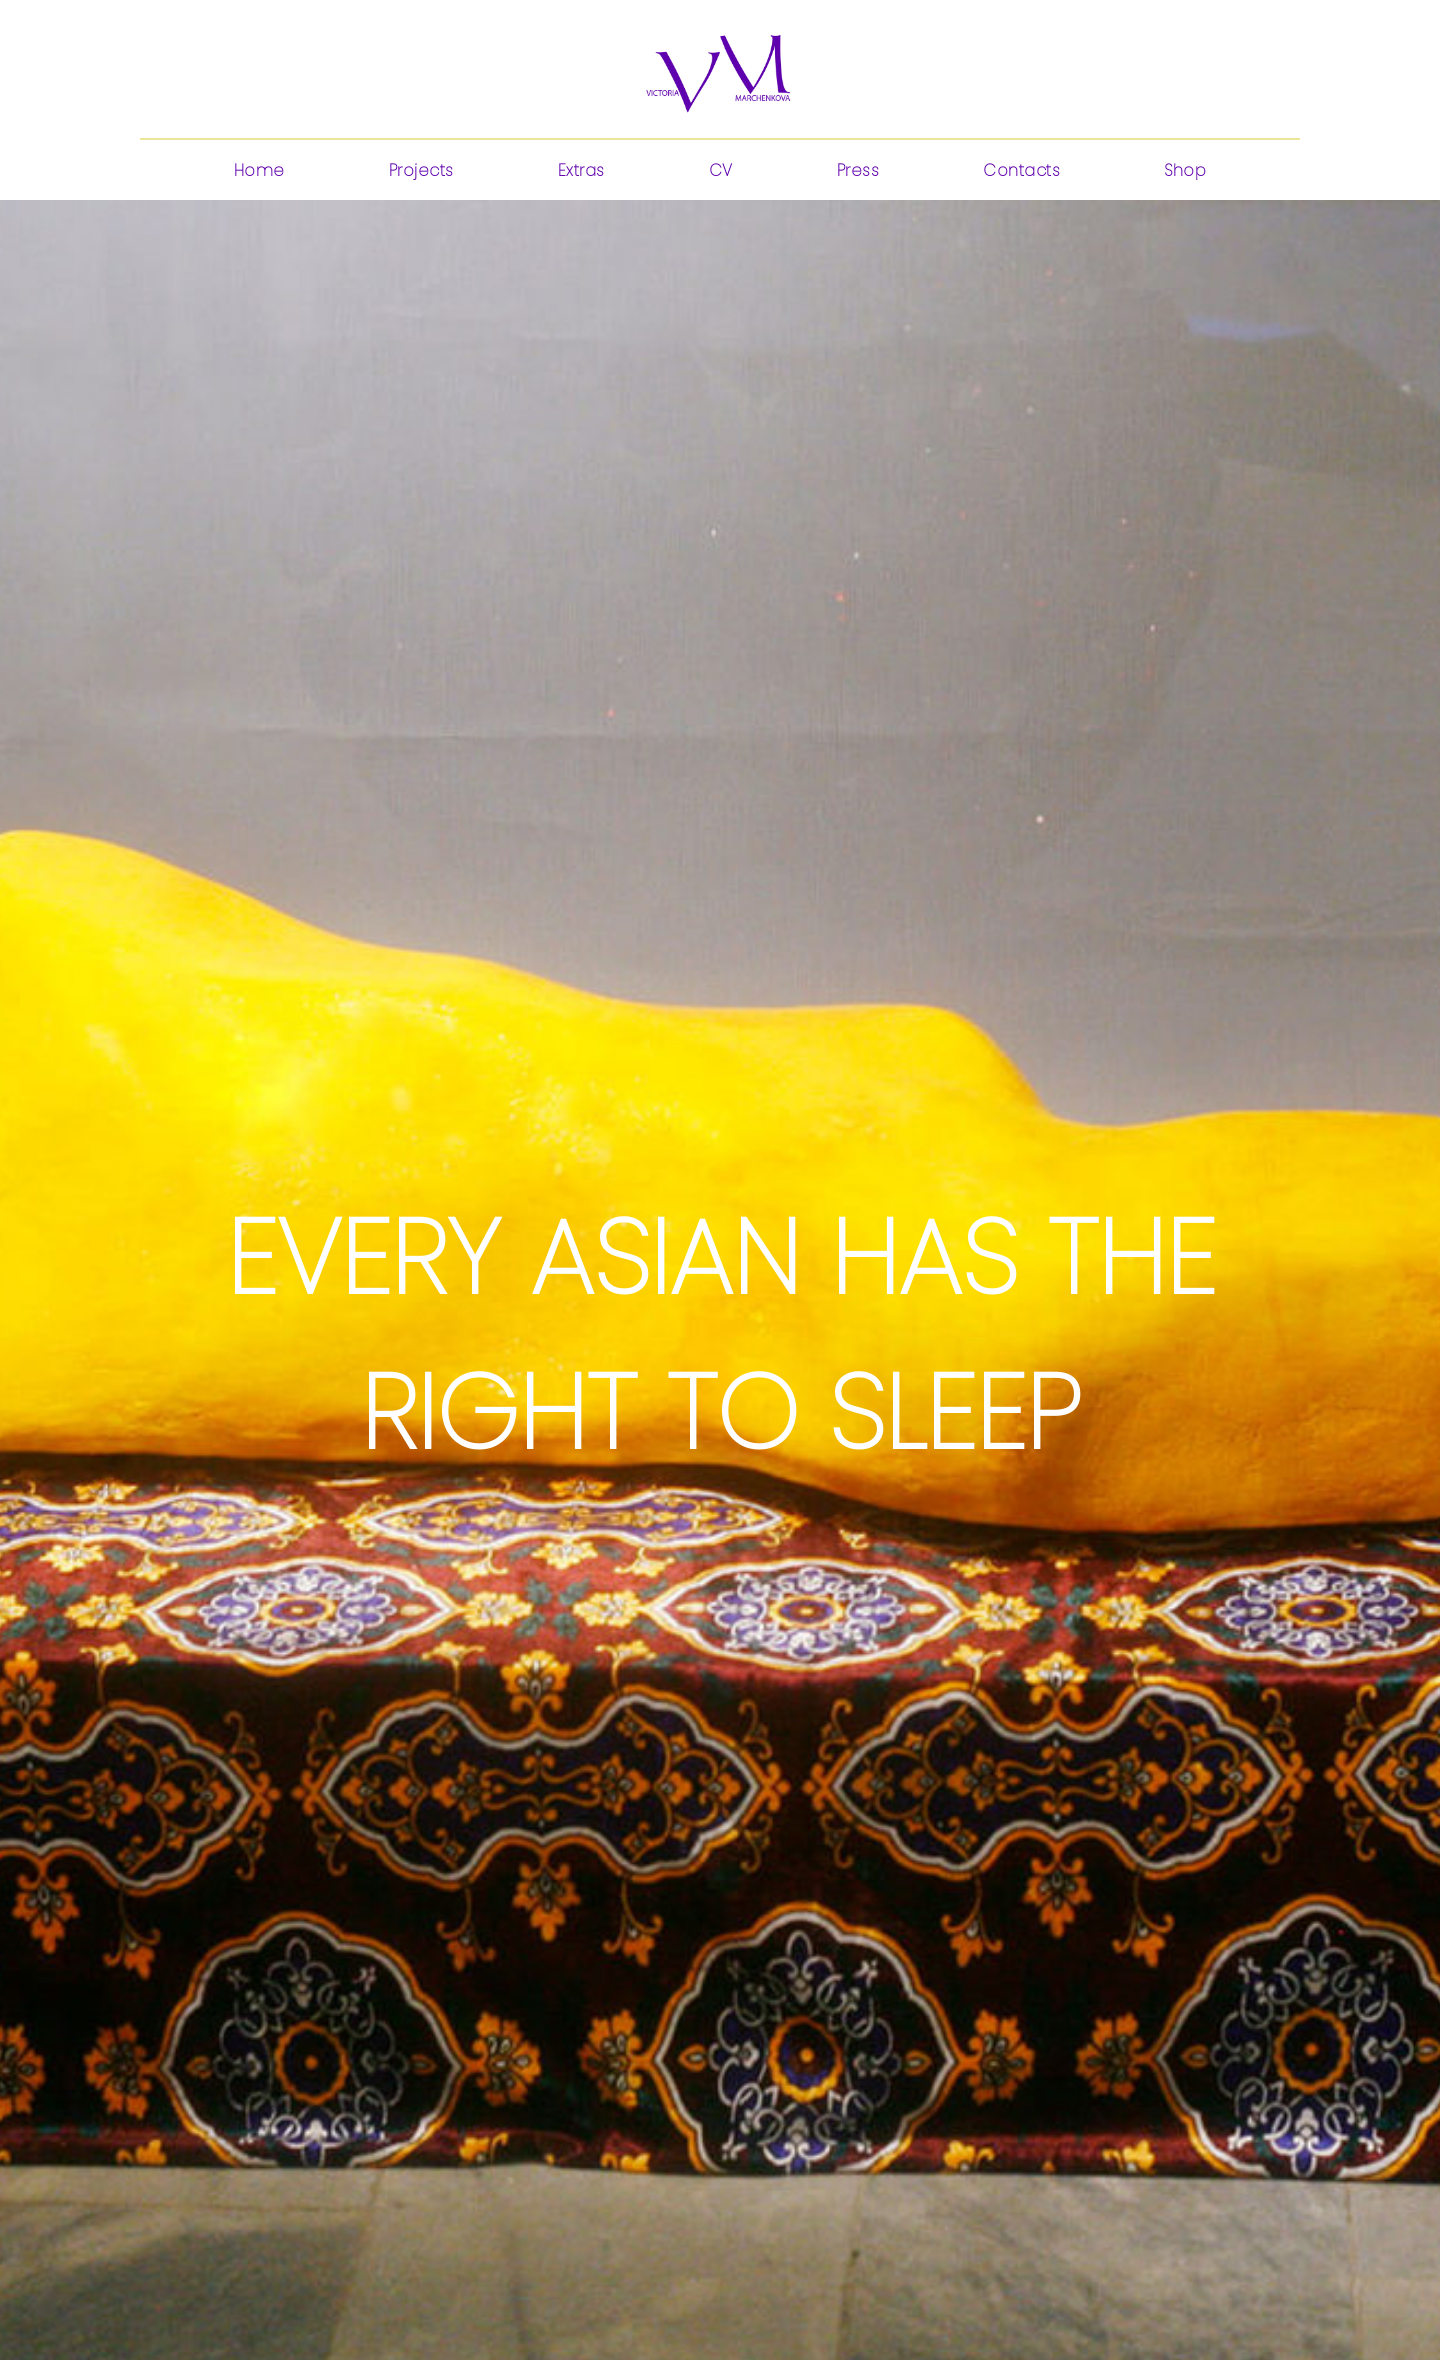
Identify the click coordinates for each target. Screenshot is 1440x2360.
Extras (581, 170)
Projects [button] (421, 170)
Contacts (1021, 170)
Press (858, 170)
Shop (1185, 170)
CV (721, 170)
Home (259, 170)
